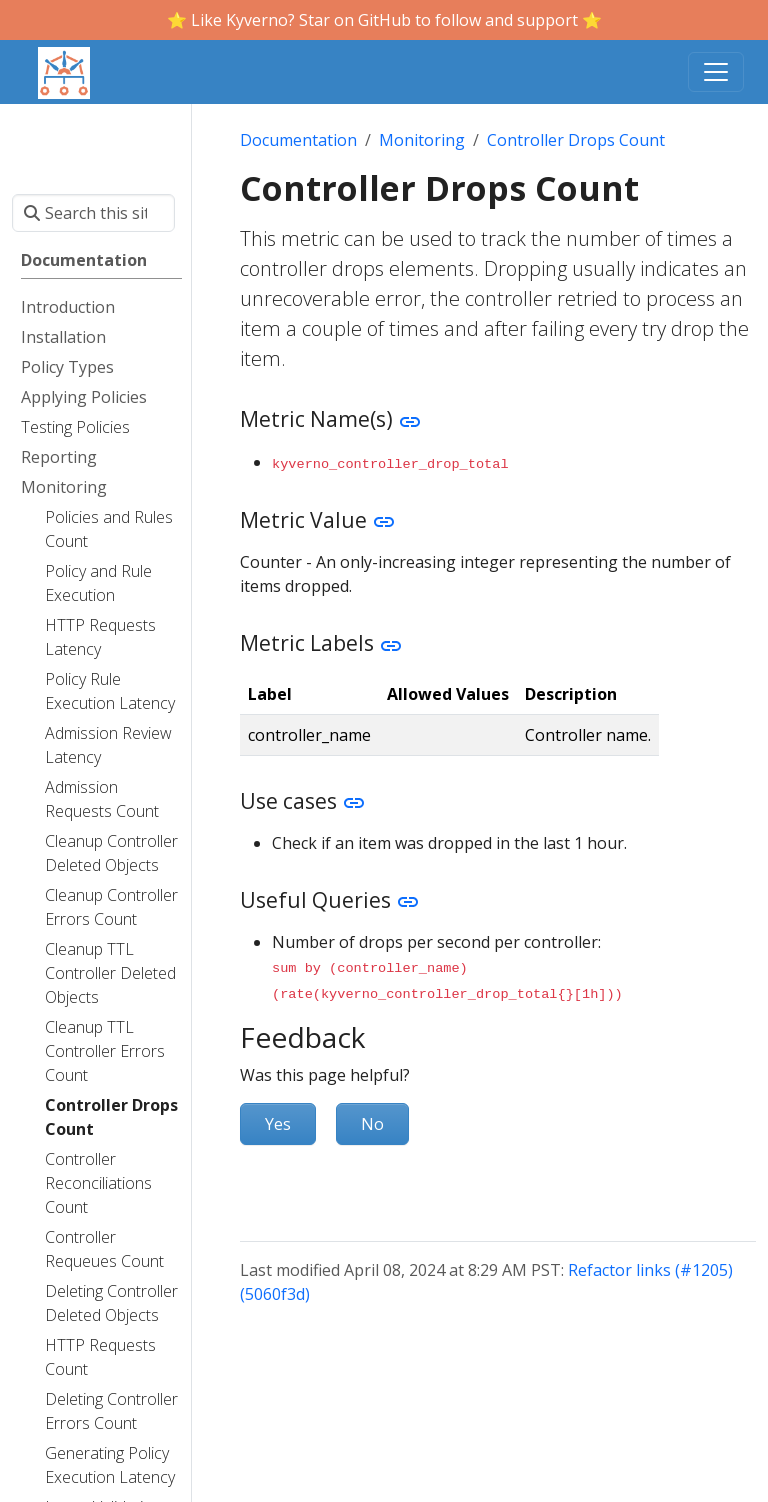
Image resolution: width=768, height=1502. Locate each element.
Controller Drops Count (576, 140)
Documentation (298, 140)
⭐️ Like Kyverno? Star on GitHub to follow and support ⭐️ (384, 20)
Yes (278, 1120)
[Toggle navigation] (716, 72)
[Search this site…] (93, 213)
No (372, 1120)
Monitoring (422, 140)
